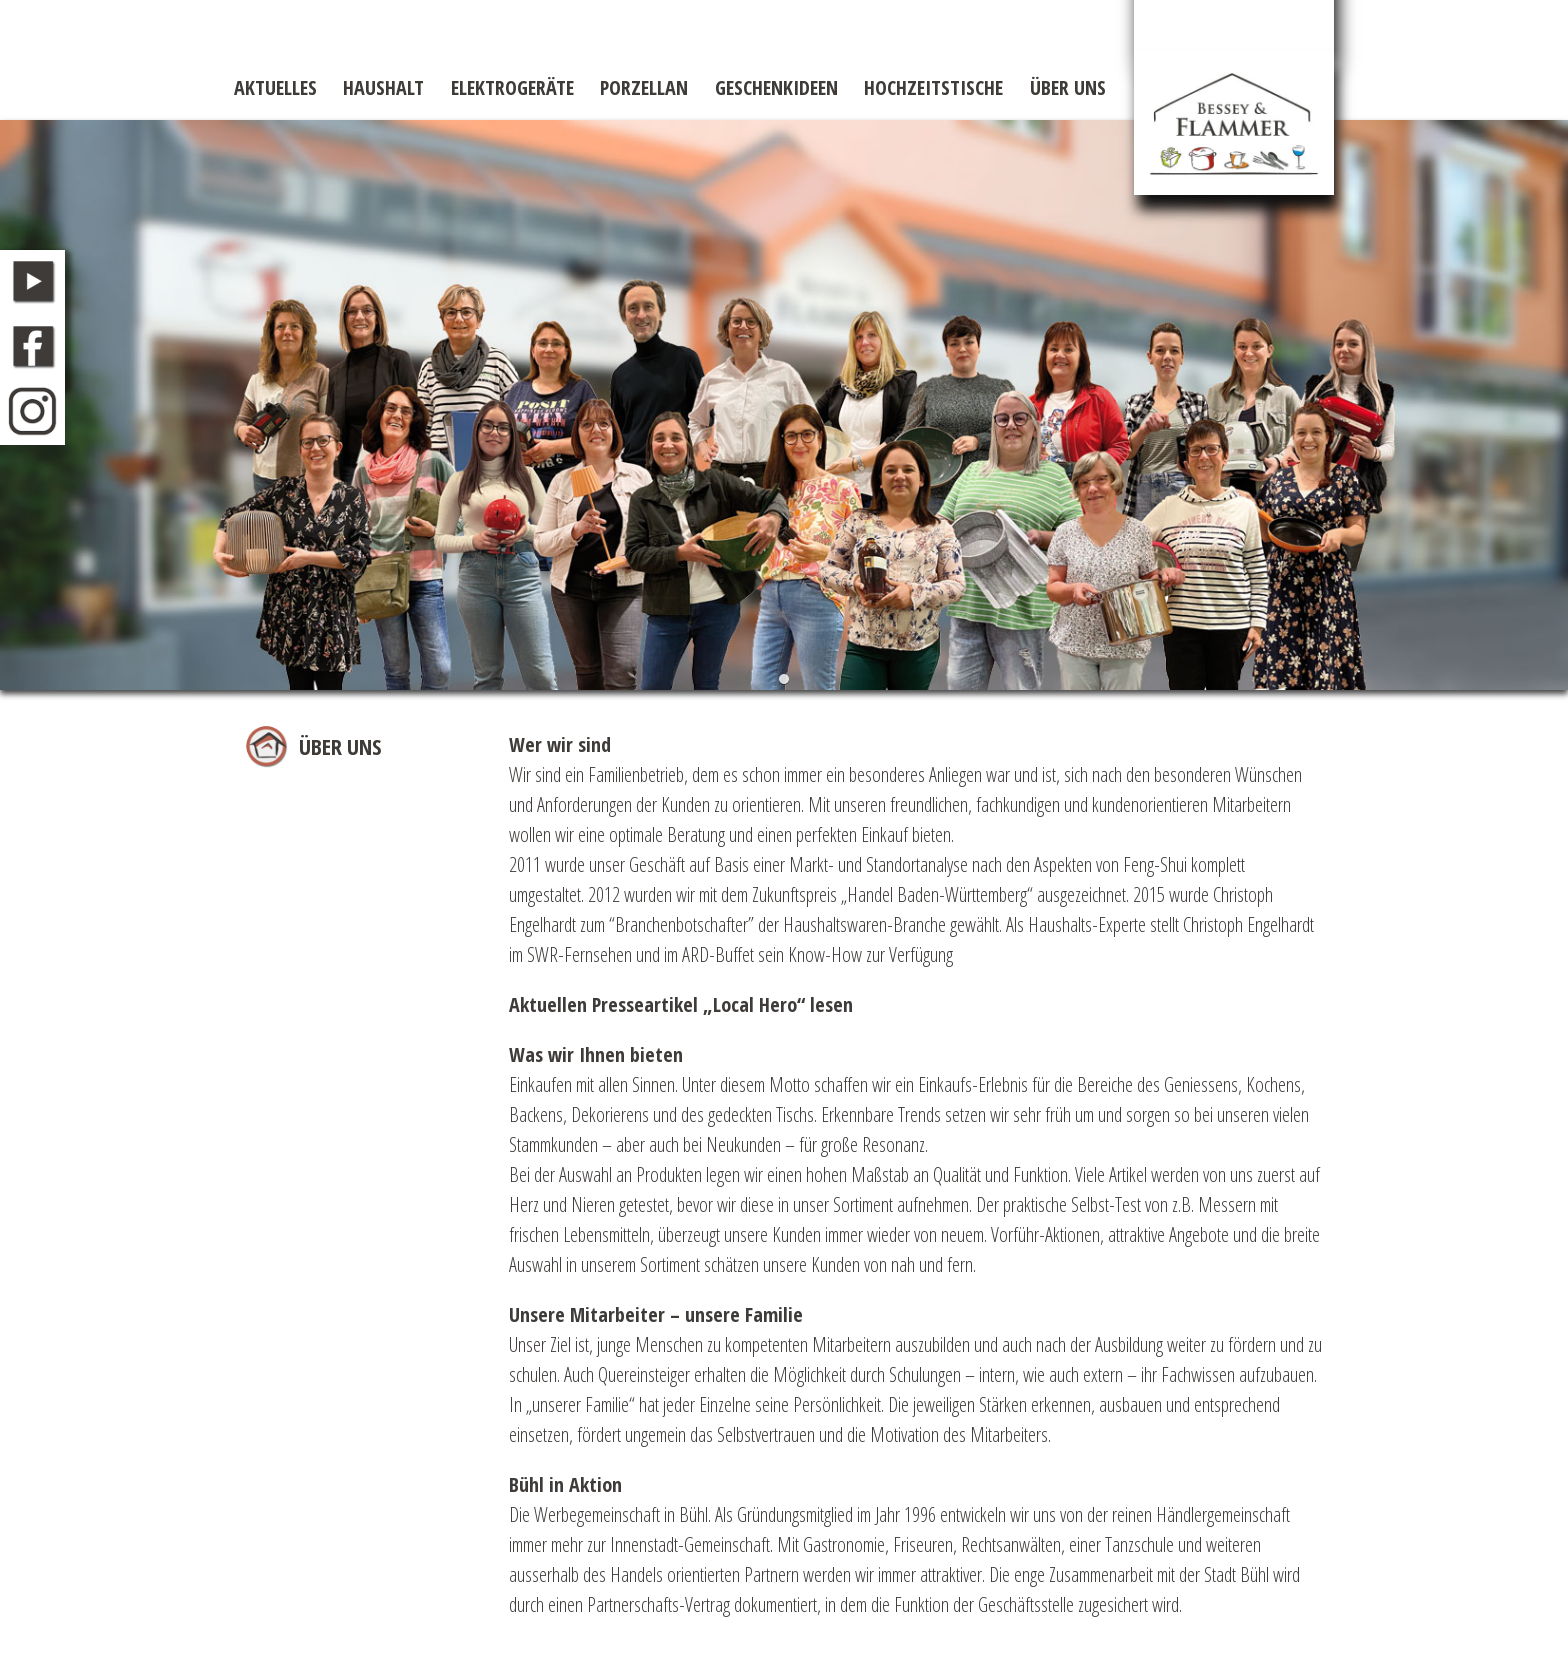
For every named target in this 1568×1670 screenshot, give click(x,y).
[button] (784, 679)
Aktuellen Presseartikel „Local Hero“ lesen (681, 1004)
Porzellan (644, 87)
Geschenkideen (776, 87)
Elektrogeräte (512, 87)
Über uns (1068, 87)
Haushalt (383, 87)
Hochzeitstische (933, 87)
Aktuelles (275, 87)
